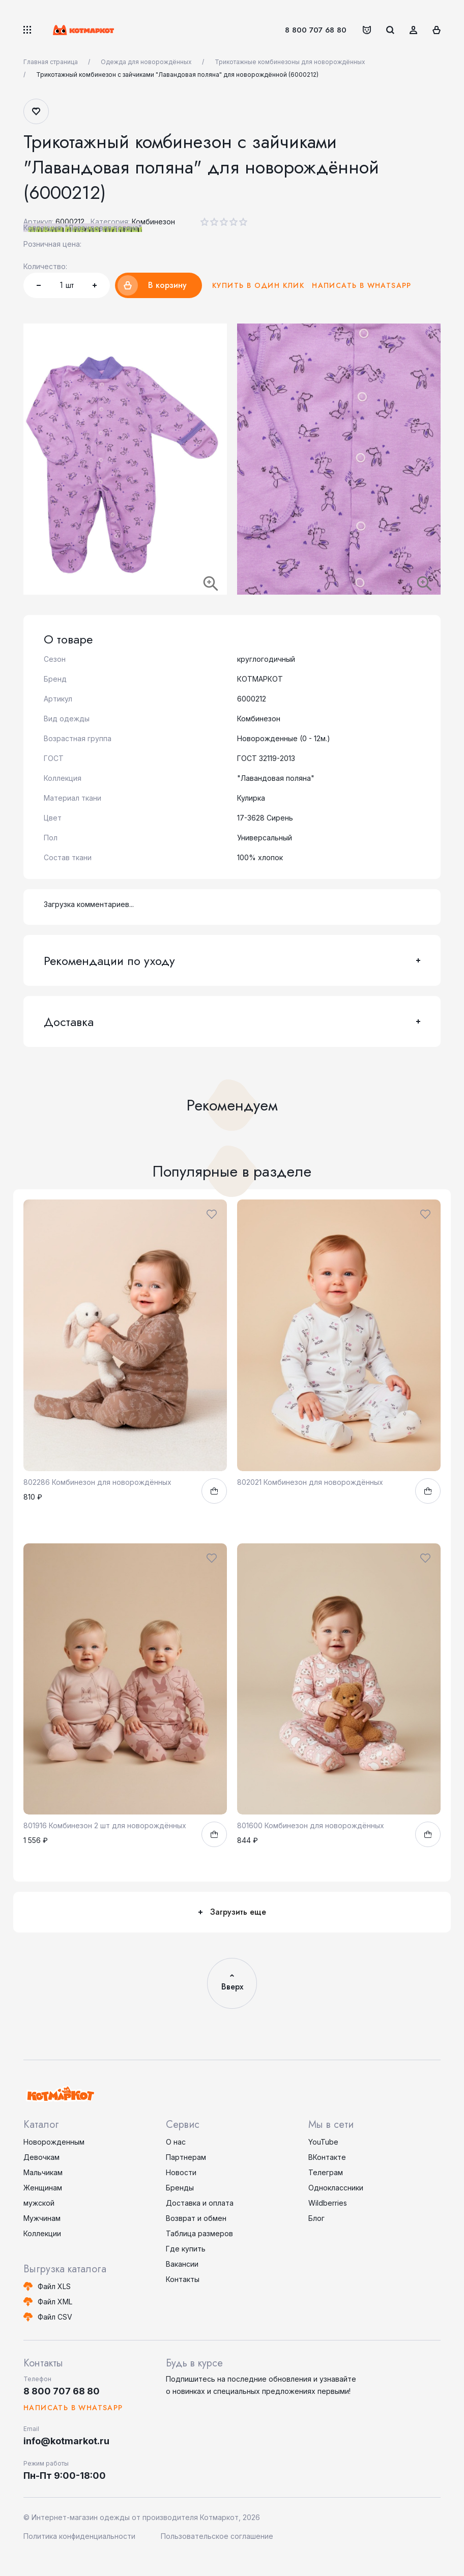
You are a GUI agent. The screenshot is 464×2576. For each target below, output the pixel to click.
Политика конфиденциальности (79, 2536)
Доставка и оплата (200, 2203)
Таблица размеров (199, 2233)
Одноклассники (335, 2187)
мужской (38, 2203)
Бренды (180, 2187)
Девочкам (41, 2157)
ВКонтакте (327, 2157)
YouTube (323, 2142)
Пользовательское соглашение (217, 2536)
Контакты (182, 2279)
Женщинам (42, 2187)
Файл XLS (54, 2286)
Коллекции (42, 2233)
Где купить (186, 2248)
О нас (176, 2142)
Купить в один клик (258, 285)
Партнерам (186, 2157)
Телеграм (325, 2172)
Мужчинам (42, 2218)
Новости (181, 2172)
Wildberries (327, 2203)
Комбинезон (153, 221)
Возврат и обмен (196, 2218)
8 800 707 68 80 (315, 30)
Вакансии (182, 2264)
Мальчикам (43, 2172)
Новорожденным (53, 2142)
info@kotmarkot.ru (66, 2441)
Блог (316, 2218)
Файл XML (55, 2301)
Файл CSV (55, 2316)
